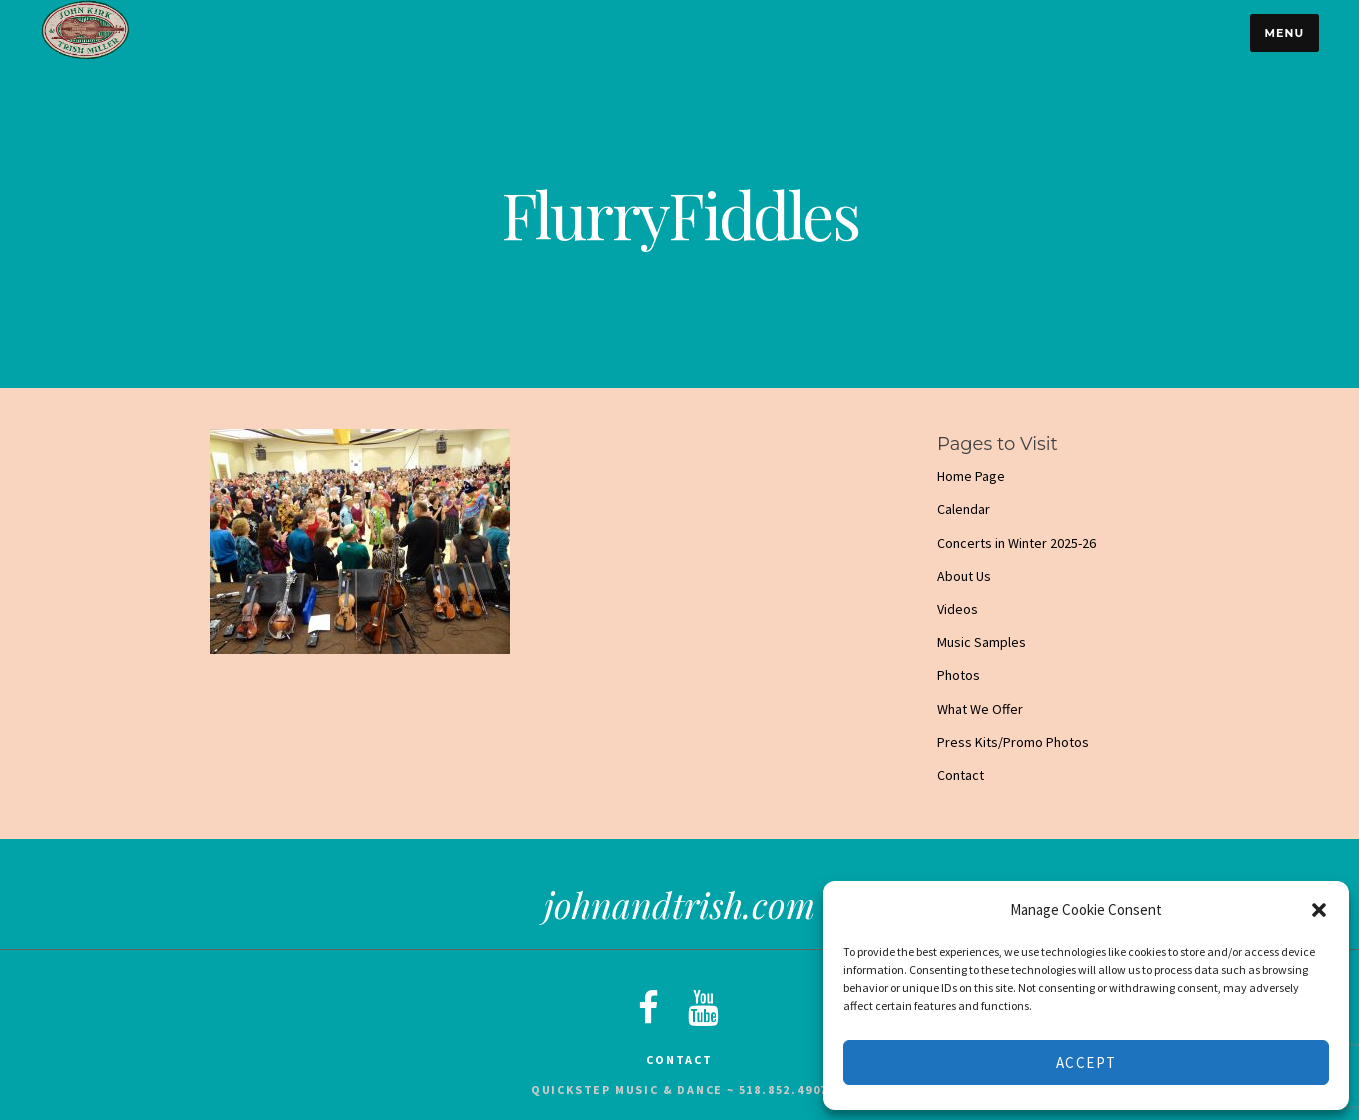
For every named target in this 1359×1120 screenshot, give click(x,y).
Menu (1284, 33)
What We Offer (980, 709)
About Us (964, 576)
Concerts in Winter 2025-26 (1016, 543)
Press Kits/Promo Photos (1013, 742)
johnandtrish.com (679, 904)
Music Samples (981, 642)
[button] (1319, 910)
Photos (958, 675)
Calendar (963, 509)
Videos (957, 609)
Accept (1086, 1062)
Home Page (971, 476)
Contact (960, 775)
